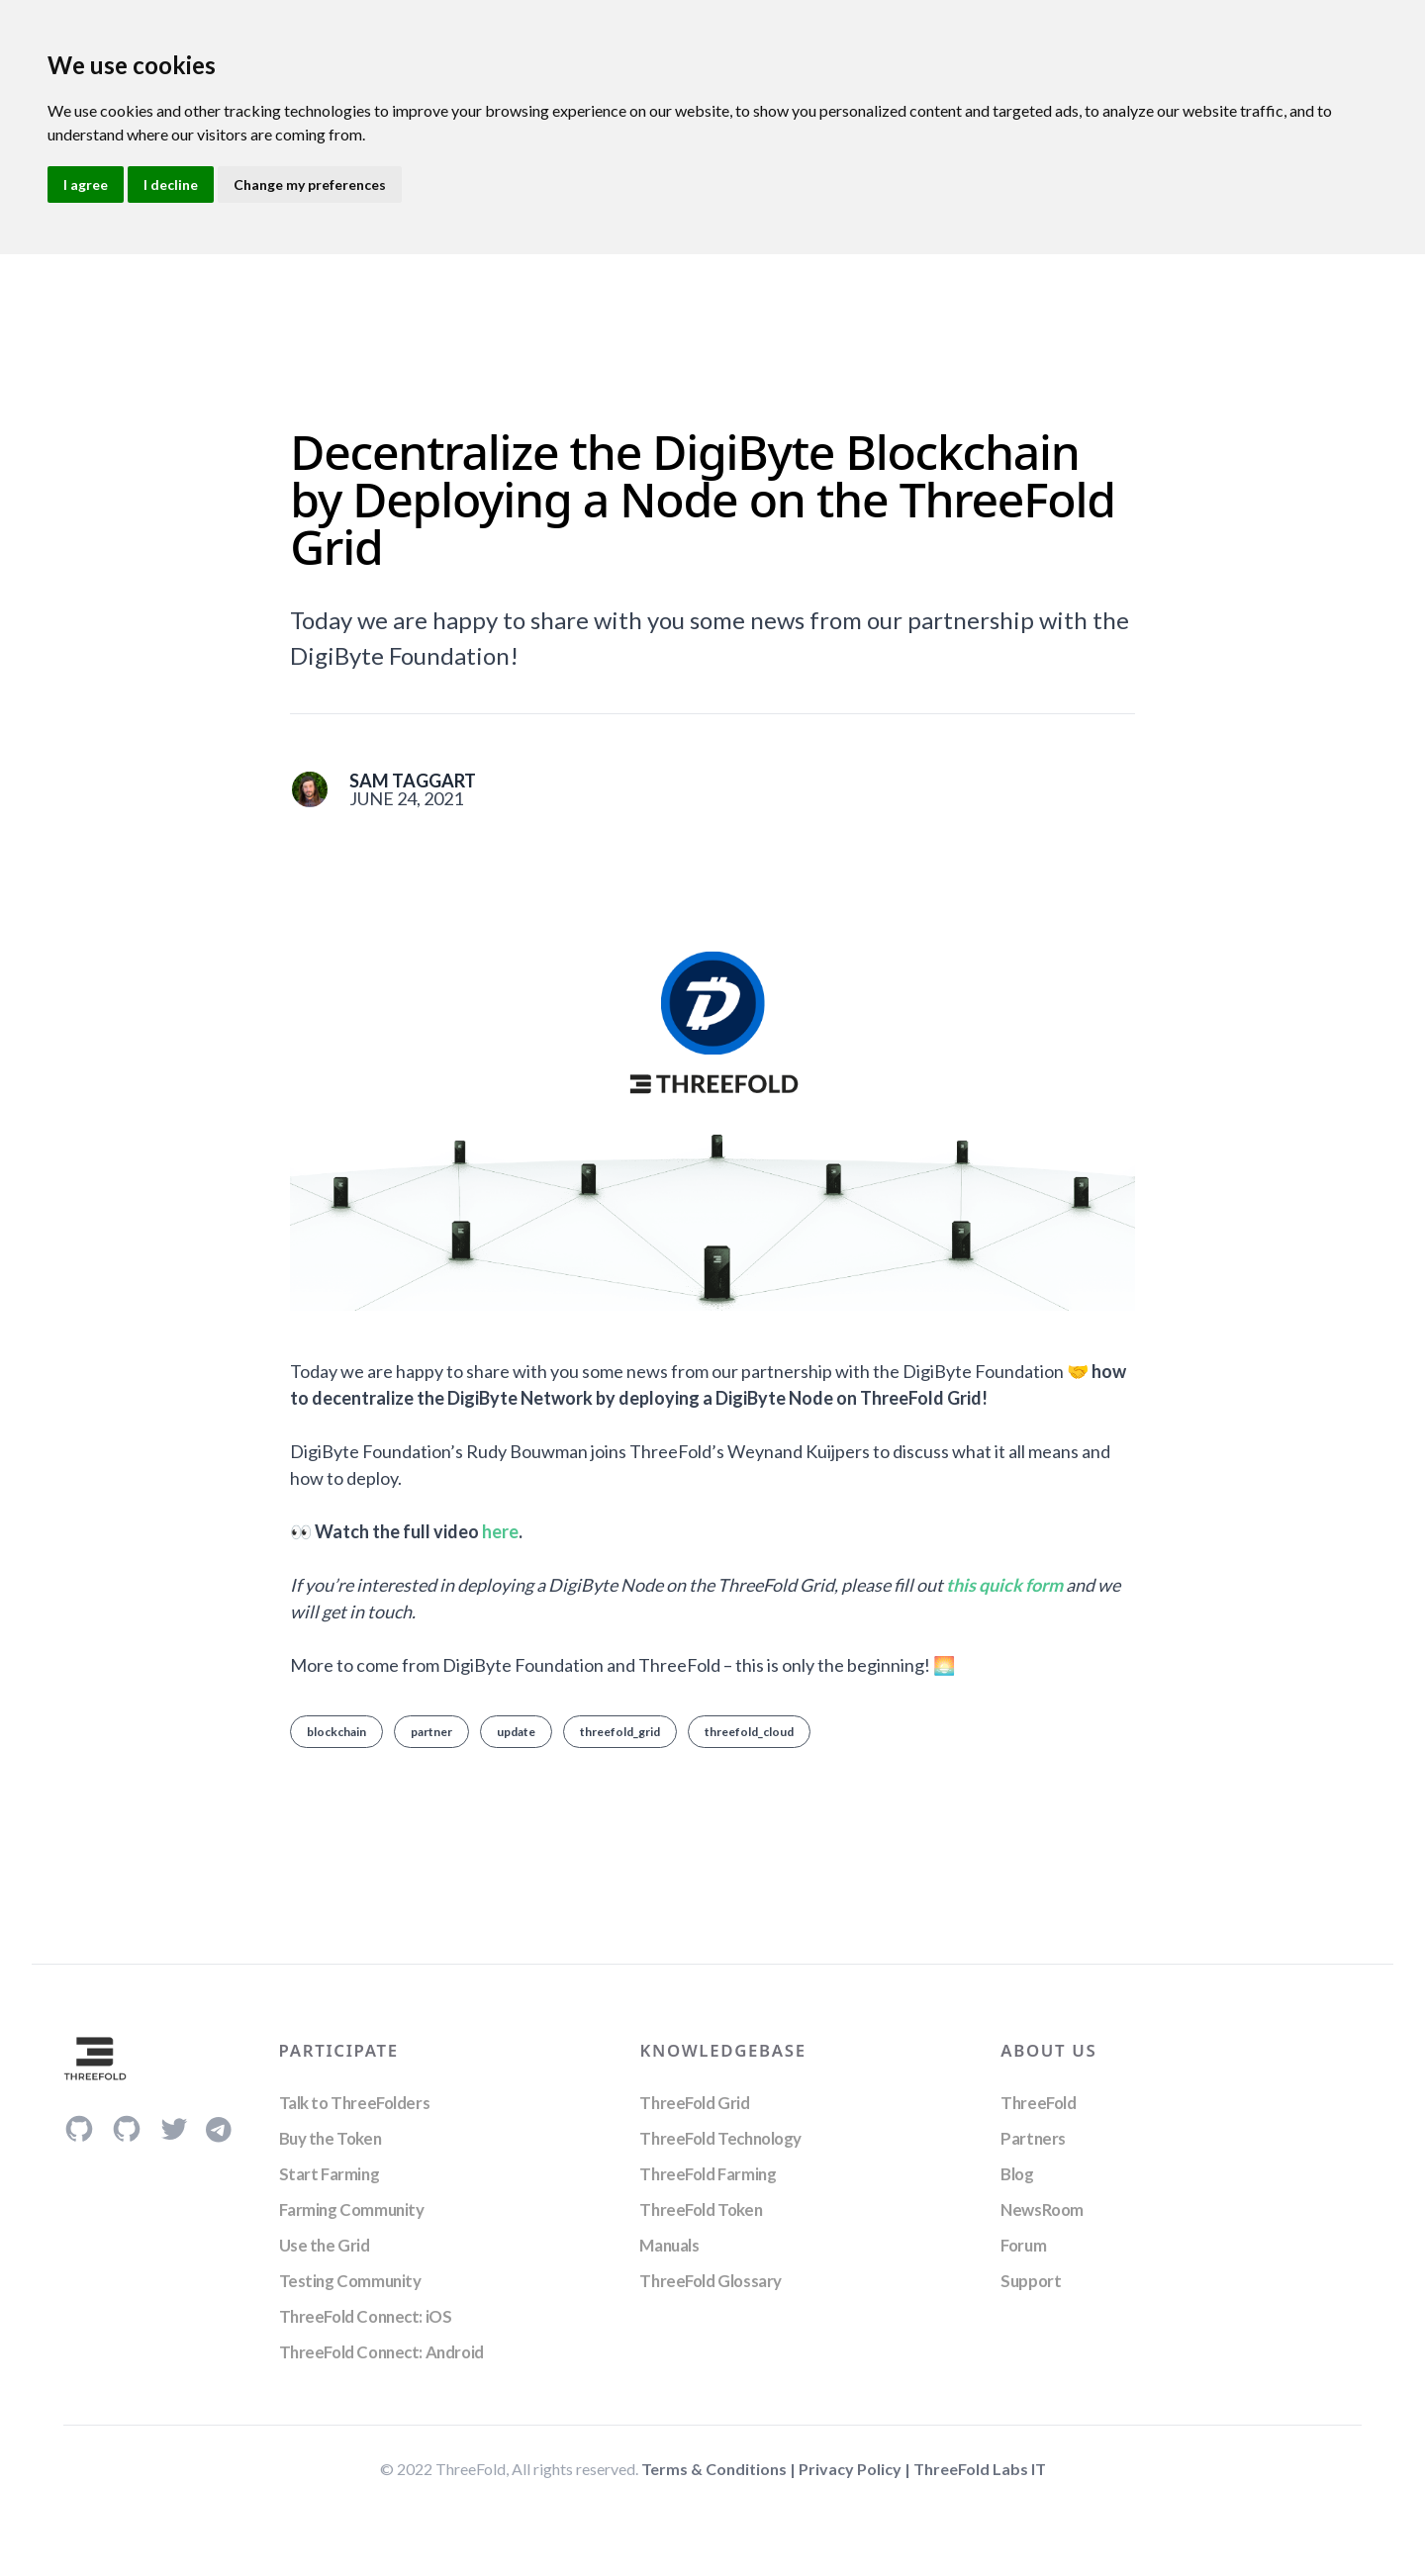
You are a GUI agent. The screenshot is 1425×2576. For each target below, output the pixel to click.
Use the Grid (324, 2245)
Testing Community (350, 2280)
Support (1030, 2280)
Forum (1023, 2245)
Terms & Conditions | (720, 2468)
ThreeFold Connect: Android (381, 2352)
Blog (1016, 2173)
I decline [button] (170, 184)
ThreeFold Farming (707, 2173)
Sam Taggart (412, 780)
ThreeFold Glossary (710, 2280)
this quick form (1004, 1585)
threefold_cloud (749, 1731)
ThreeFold (1038, 2102)
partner (431, 1731)
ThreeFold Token (700, 2209)
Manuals (669, 2245)
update (516, 1731)
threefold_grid (620, 1731)
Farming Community (352, 2209)
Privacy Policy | (856, 2468)
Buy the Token (330, 2138)
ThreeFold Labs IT (979, 2468)
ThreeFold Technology (720, 2138)
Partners (1033, 2138)
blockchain (336, 1731)
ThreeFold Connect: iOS (365, 2316)
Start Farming (329, 2173)
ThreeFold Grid (694, 2102)
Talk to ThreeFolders (354, 2102)
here (500, 1531)
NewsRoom (1042, 2209)
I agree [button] (85, 184)
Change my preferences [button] (310, 184)
